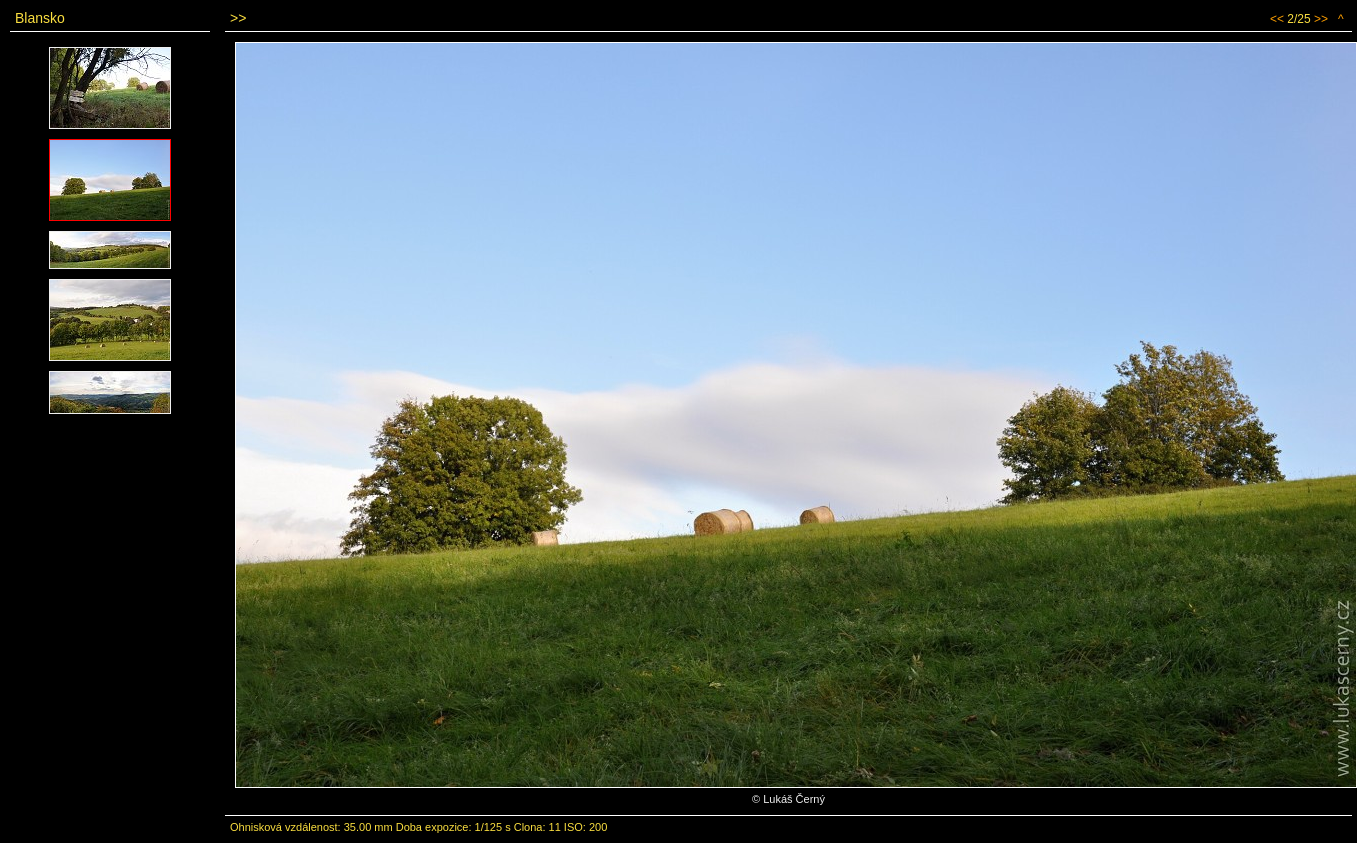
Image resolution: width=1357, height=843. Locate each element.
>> (1321, 19)
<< (1277, 19)
